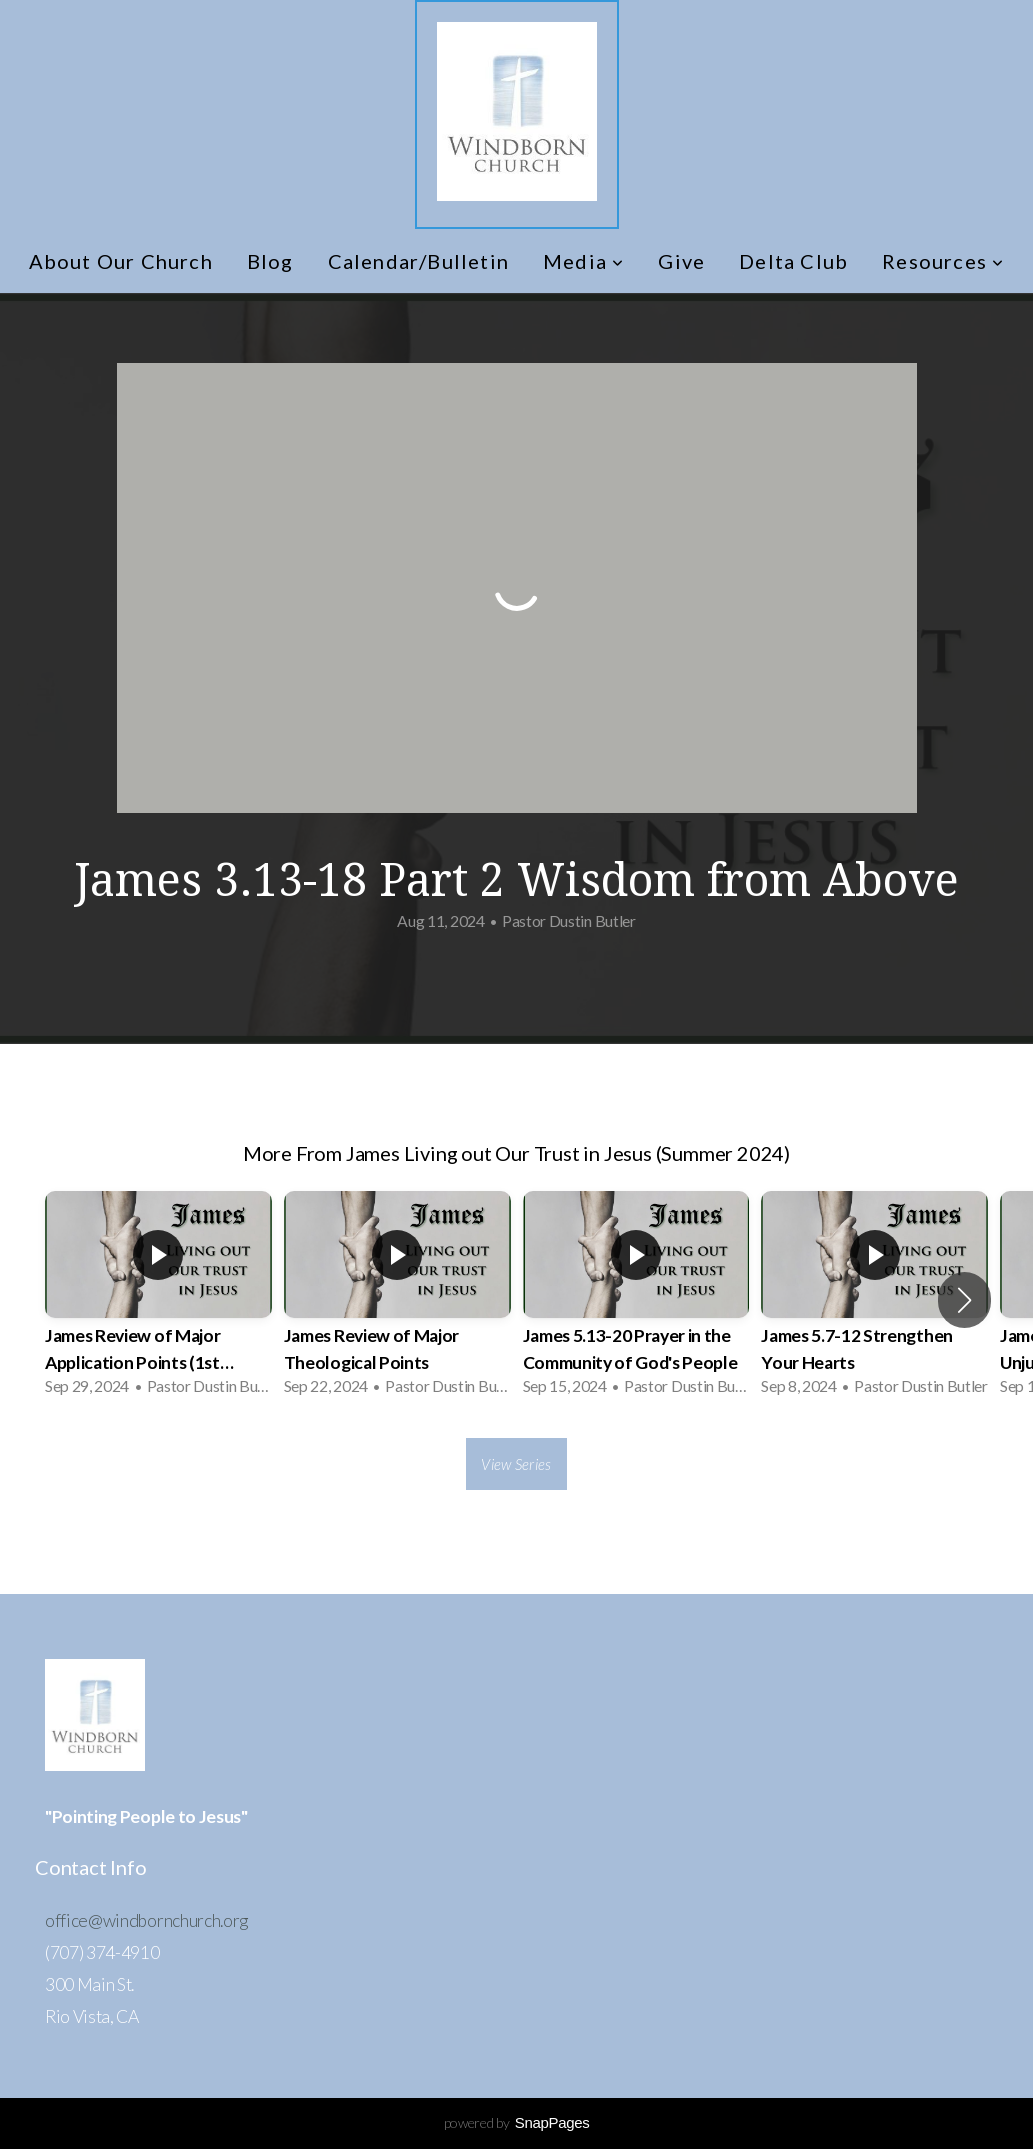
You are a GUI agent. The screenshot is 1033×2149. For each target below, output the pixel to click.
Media (583, 261)
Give (681, 261)
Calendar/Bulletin (418, 261)
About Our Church (121, 261)
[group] (158, 1299)
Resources (943, 261)
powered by (517, 2122)
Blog (270, 261)
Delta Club (793, 261)
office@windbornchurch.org (146, 1920)
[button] (964, 1300)
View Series (516, 1464)
